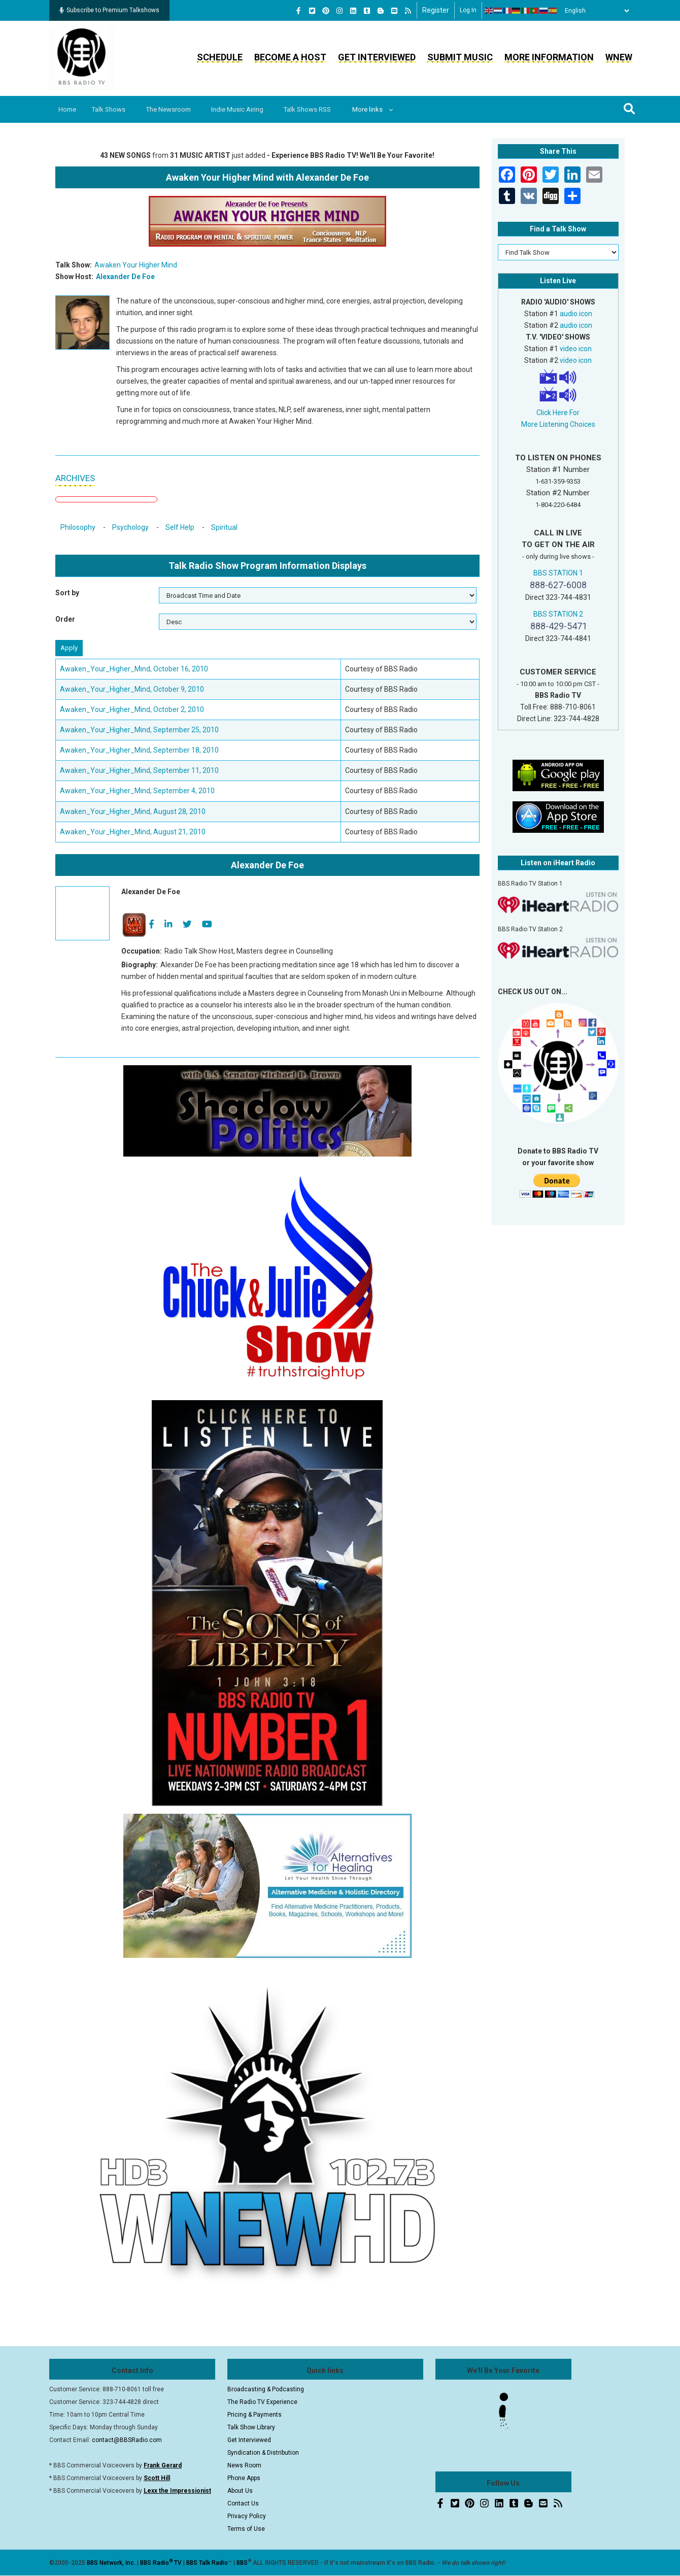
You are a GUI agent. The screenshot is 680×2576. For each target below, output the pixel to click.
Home (68, 109)
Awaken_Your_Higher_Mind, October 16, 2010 (134, 669)
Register (435, 10)
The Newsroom (173, 109)
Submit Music (460, 57)
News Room (244, 2465)
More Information (549, 57)
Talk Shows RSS (317, 109)
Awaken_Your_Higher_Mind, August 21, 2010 (133, 832)
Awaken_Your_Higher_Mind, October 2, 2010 (132, 709)
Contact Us (243, 2503)
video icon (576, 349)
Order (65, 619)
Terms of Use (246, 2528)
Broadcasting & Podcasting (265, 2389)
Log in (468, 10)
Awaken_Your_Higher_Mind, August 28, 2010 (133, 811)
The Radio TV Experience (262, 2401)
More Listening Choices (558, 424)
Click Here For (558, 413)
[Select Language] (594, 11)
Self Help (179, 527)
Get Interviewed (377, 57)
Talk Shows (111, 109)
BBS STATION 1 (558, 573)
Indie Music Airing (245, 109)
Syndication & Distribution (263, 2452)
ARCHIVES (75, 478)
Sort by (67, 593)
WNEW (618, 57)
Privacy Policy (246, 2516)
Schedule (220, 57)
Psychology (130, 527)
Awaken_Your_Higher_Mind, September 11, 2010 (139, 770)
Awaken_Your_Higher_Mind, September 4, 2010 (137, 791)
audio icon (576, 314)
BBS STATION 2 (558, 614)
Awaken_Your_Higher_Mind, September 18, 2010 (139, 750)
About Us (240, 2490)
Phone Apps (243, 2478)
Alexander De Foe (125, 277)
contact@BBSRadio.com (127, 2440)
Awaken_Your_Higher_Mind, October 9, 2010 (132, 689)
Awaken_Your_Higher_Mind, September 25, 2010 (139, 730)
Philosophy (77, 527)
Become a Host (290, 57)
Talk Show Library (251, 2427)
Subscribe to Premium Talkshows (109, 10)
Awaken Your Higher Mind (135, 265)
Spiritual (224, 527)
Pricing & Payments (254, 2414)
